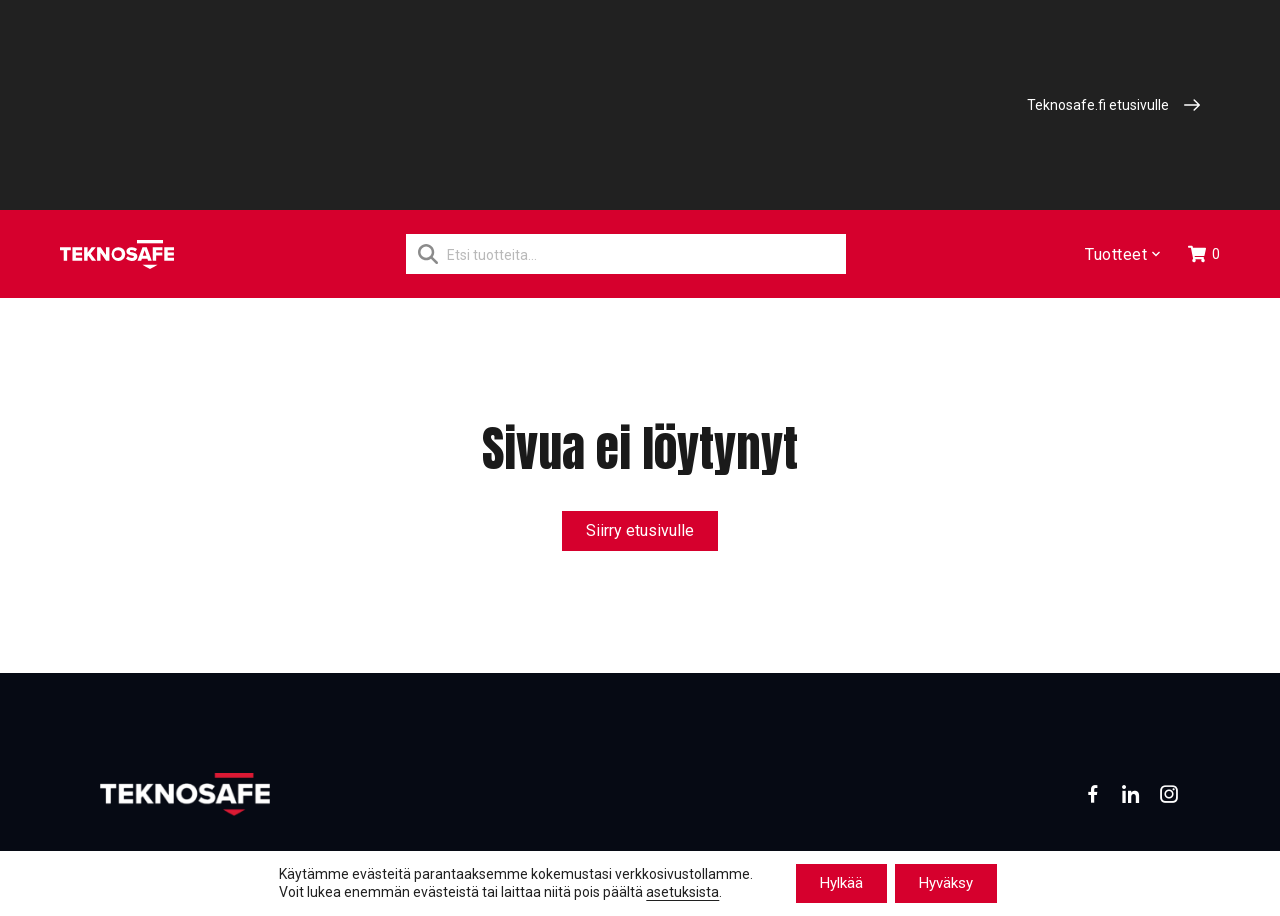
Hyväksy (946, 883)
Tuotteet (1121, 254)
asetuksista (682, 893)
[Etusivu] (117, 254)
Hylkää (841, 883)
